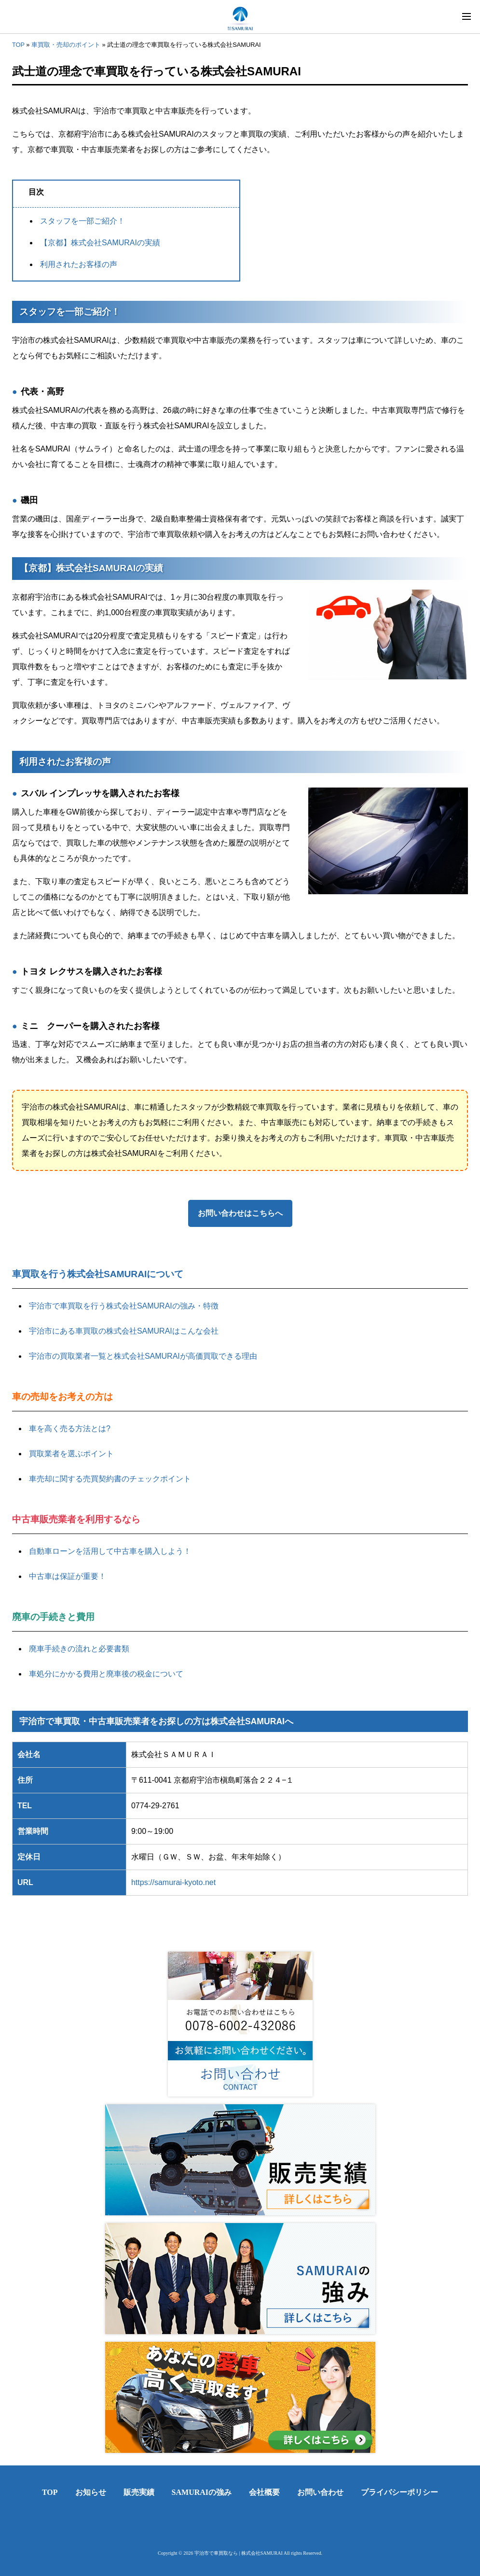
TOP (18, 44)
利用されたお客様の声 (78, 264)
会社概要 (264, 2492)
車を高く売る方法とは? (69, 1428)
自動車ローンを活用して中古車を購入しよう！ (110, 1551)
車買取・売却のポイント (65, 44)
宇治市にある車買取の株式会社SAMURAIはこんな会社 (124, 1331)
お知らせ (90, 2492)
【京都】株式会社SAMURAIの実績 (100, 243)
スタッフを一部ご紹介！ (82, 221)
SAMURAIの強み (202, 2492)
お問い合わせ (320, 2492)
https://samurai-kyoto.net (173, 1882)
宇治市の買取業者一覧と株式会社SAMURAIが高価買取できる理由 (143, 1356)
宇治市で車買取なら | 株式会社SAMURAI (238, 2553)
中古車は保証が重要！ (67, 1576)
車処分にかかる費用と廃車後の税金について (106, 1674)
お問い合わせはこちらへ (240, 1213)
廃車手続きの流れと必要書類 (79, 1649)
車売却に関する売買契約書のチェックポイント (110, 1479)
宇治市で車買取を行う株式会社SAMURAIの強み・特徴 (124, 1306)
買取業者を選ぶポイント (71, 1454)
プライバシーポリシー (399, 2492)
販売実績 (138, 2492)
